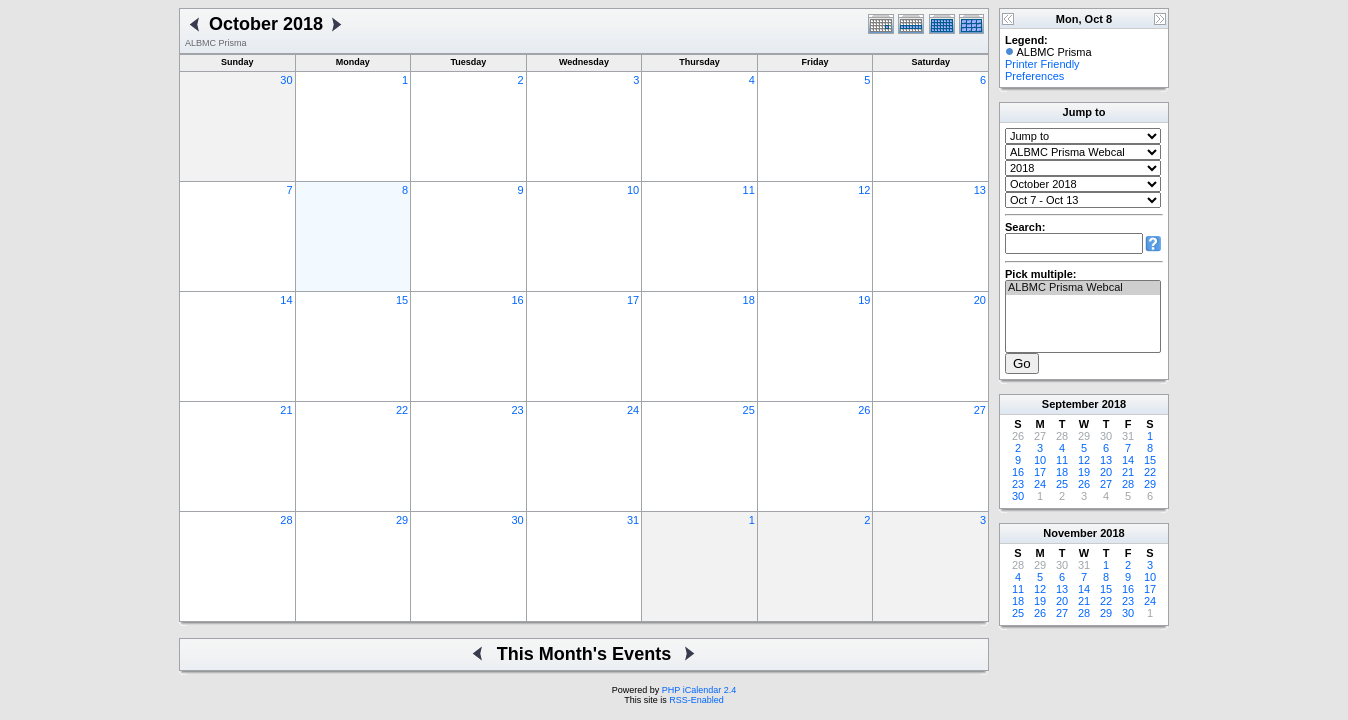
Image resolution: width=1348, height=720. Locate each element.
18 (749, 300)
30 (286, 80)
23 (517, 410)
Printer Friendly (1042, 64)
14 (286, 300)
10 (633, 190)
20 (980, 300)
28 (286, 520)
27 (980, 410)
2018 (1114, 404)
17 (633, 300)
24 (633, 410)
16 (517, 300)
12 (864, 190)
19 (864, 300)
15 (402, 300)
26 (864, 410)
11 (749, 190)
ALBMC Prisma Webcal (1083, 288)
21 (286, 410)
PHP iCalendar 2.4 (699, 690)
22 (402, 410)
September (1070, 404)
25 (749, 410)
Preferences (1034, 76)
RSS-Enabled (696, 700)
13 (980, 190)
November (1070, 533)
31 (633, 520)
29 (402, 520)
